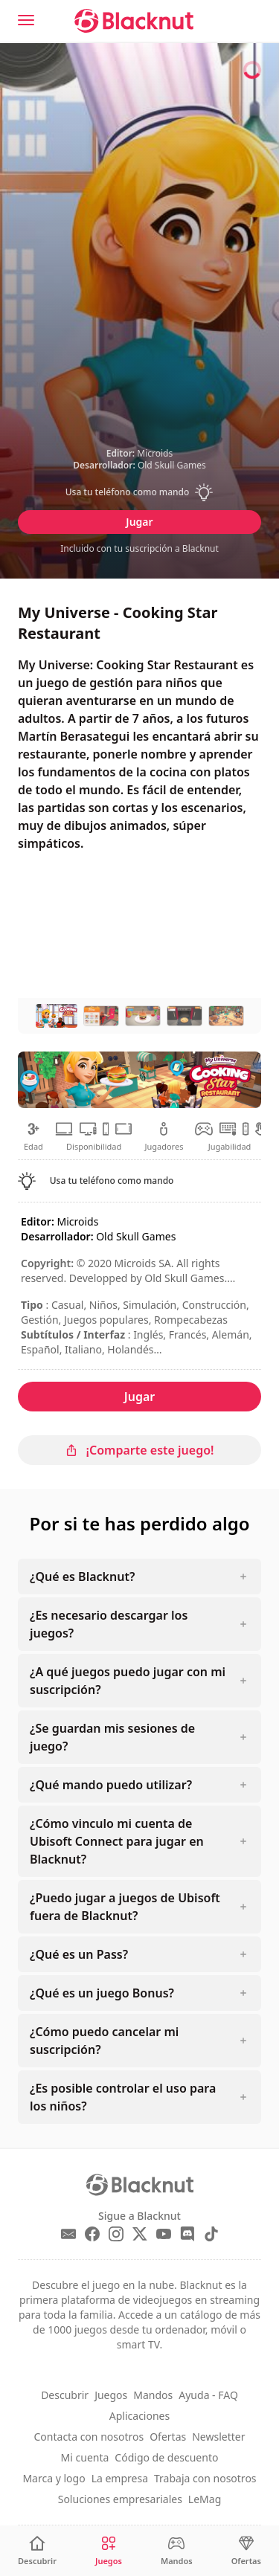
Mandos (153, 2395)
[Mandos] (177, 2551)
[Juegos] (108, 2551)
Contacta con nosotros (89, 2437)
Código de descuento (166, 2457)
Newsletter (218, 2437)
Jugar (139, 522)
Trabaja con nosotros (205, 2478)
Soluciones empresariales (120, 2499)
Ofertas (168, 2437)
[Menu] (26, 20)
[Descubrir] (37, 2551)
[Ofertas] (246, 2551)
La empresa (120, 2478)
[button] (139, 492)
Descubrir (65, 2395)
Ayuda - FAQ (208, 2395)
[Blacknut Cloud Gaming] (133, 21)
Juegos (110, 2395)
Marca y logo (53, 2478)
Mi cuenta (85, 2457)
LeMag (204, 2499)
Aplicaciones (139, 2416)
